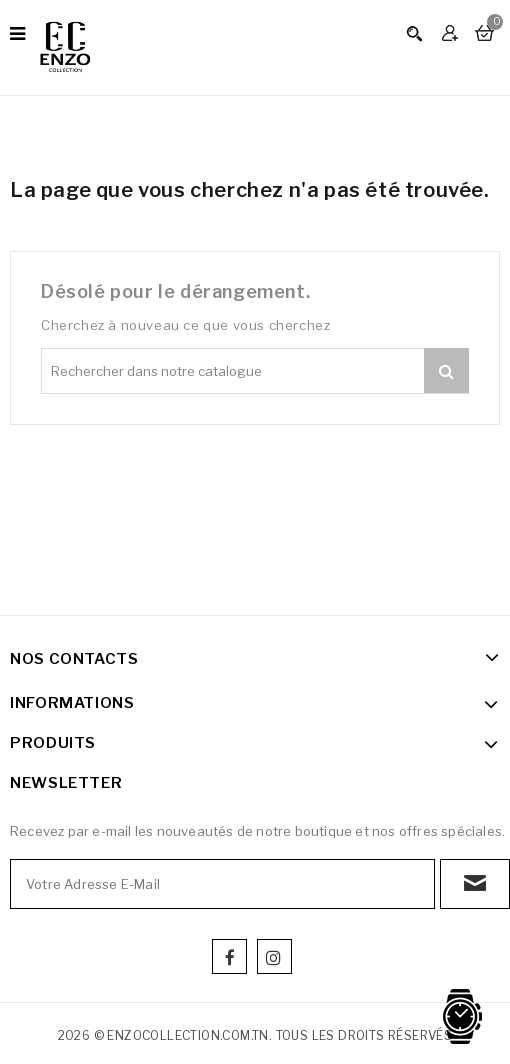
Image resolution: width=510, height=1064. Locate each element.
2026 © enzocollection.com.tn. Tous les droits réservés (255, 1035)
